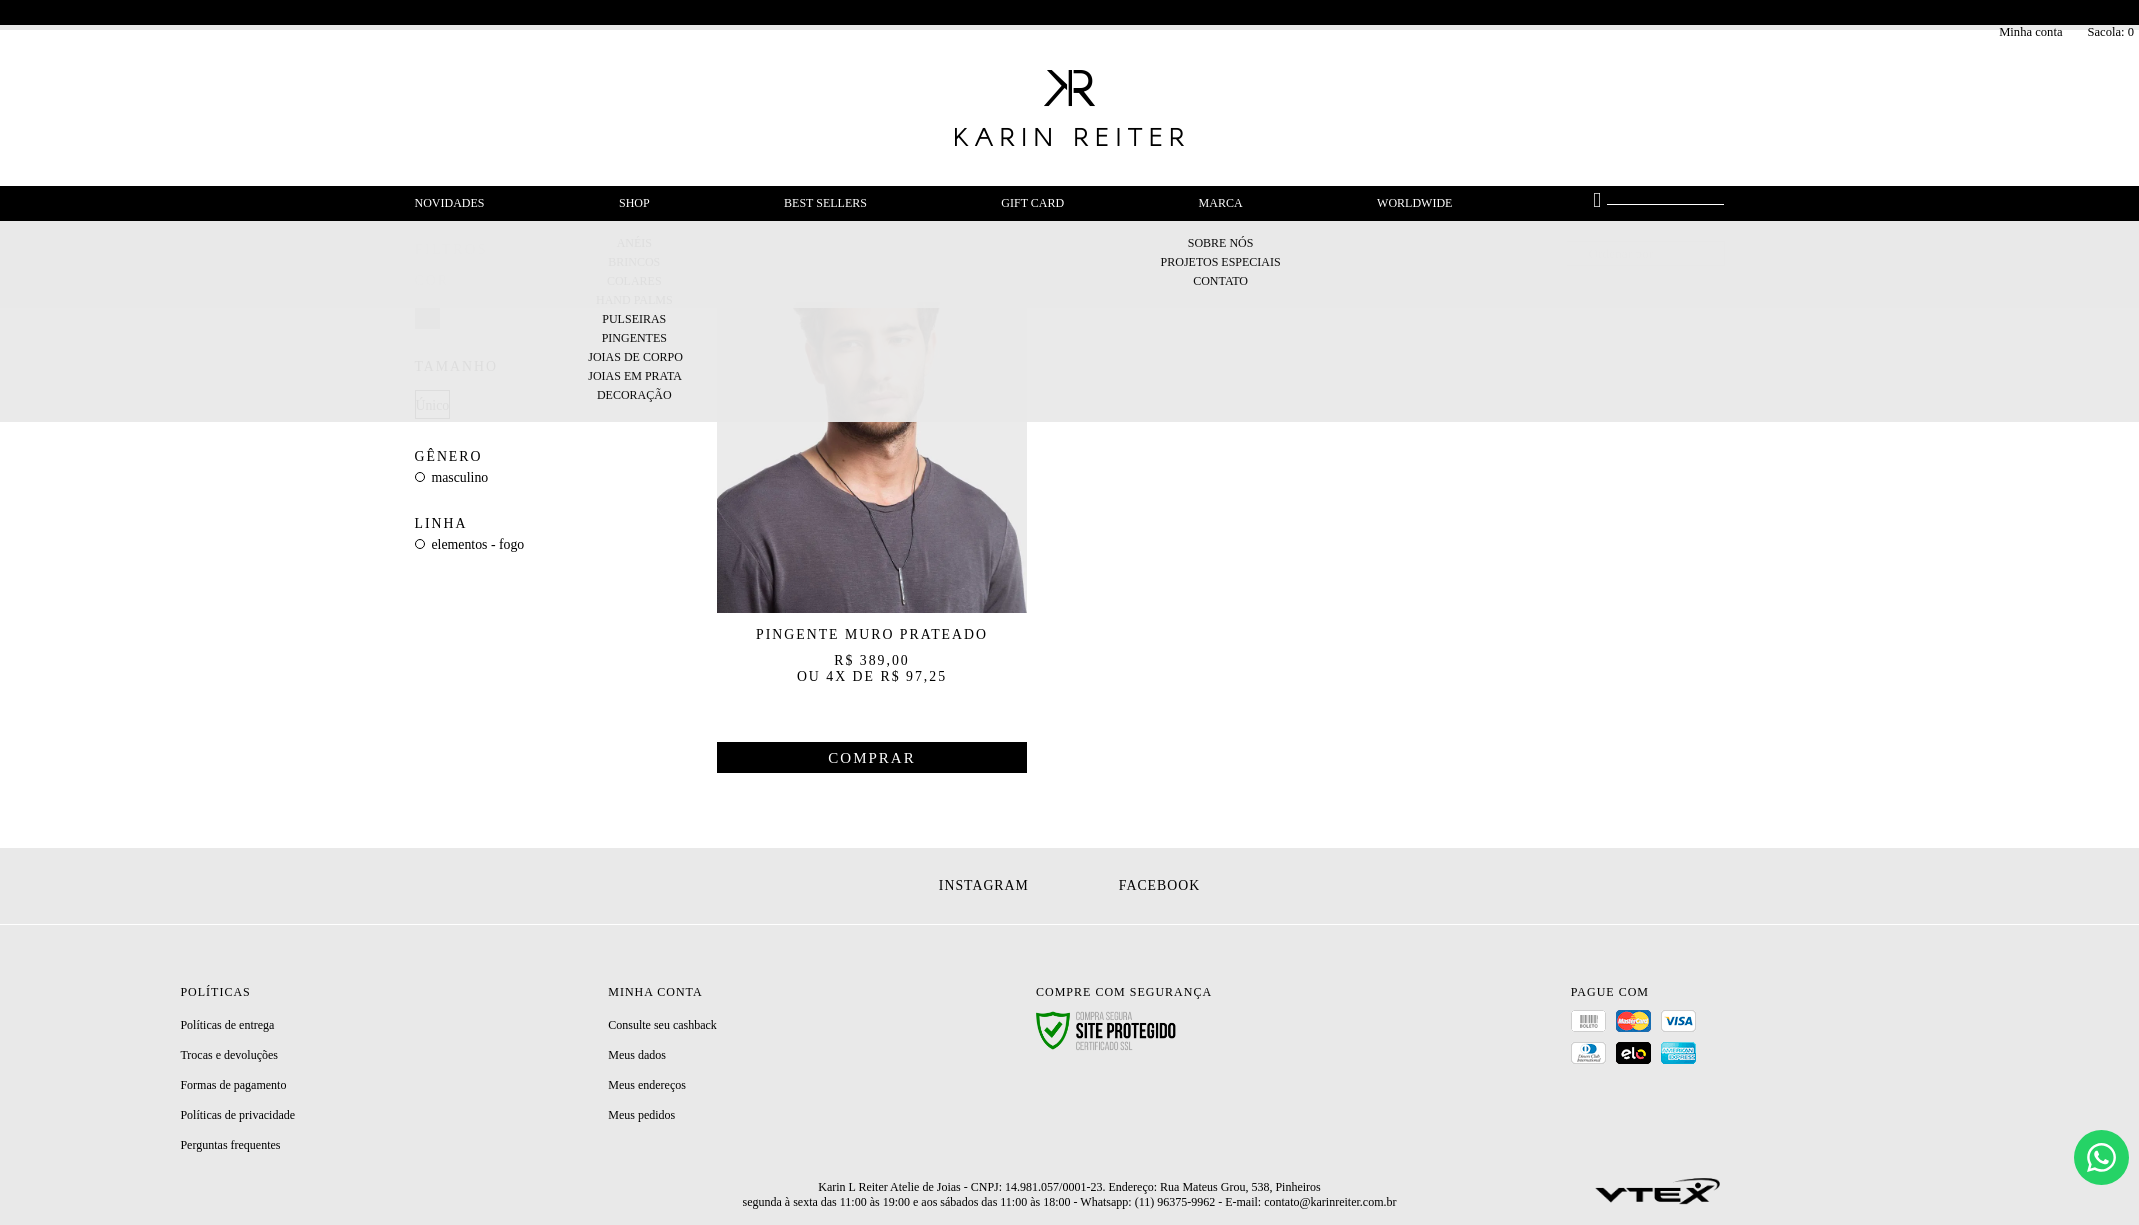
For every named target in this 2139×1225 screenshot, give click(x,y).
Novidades (450, 203)
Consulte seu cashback (662, 1025)
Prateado (427, 317)
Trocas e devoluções (229, 1055)
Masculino (460, 477)
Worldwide (1414, 203)
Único (433, 405)
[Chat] (2101, 1157)
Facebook (1159, 885)
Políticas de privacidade (237, 1115)
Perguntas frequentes (230, 1145)
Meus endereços (647, 1085)
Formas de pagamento (233, 1085)
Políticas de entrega (227, 1025)
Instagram (984, 885)
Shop (634, 203)
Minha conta (2030, 32)
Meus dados (637, 1055)
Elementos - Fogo (478, 544)
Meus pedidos (641, 1115)
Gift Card (1032, 203)
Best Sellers (825, 203)
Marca (1221, 203)
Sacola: (2110, 32)
